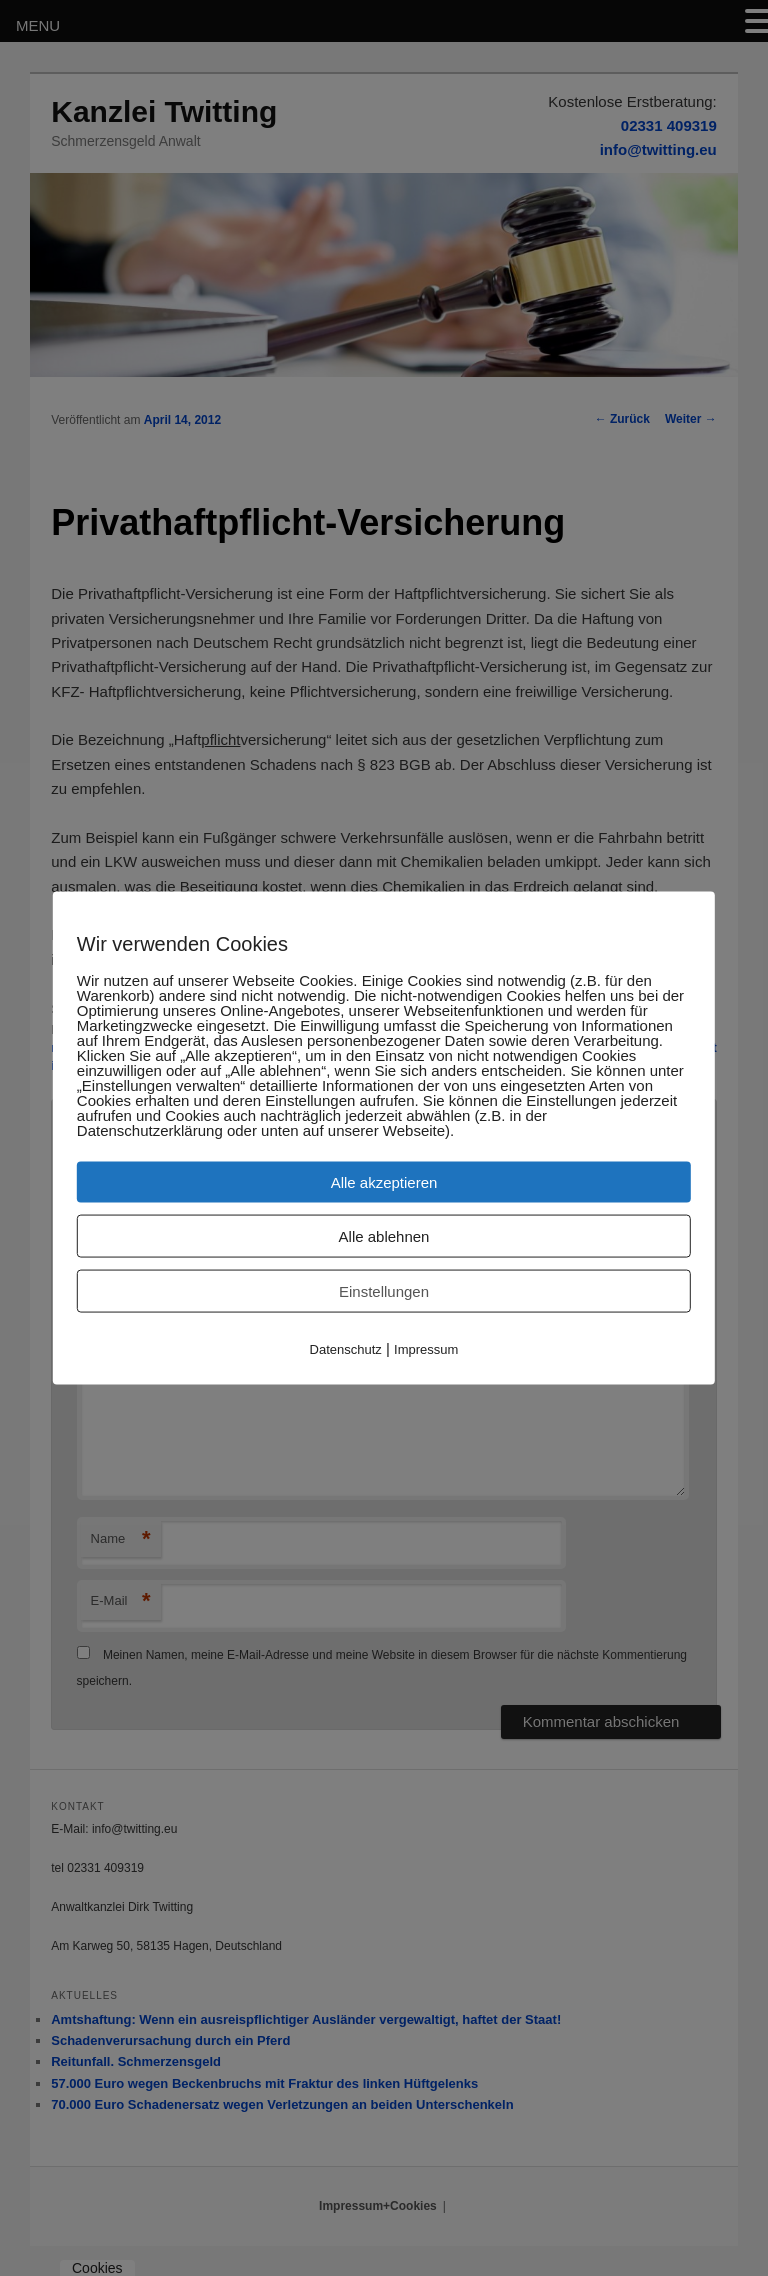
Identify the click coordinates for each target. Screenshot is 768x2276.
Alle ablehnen (384, 1235)
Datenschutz (346, 1348)
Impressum (426, 1348)
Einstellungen (384, 1290)
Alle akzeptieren (384, 1181)
